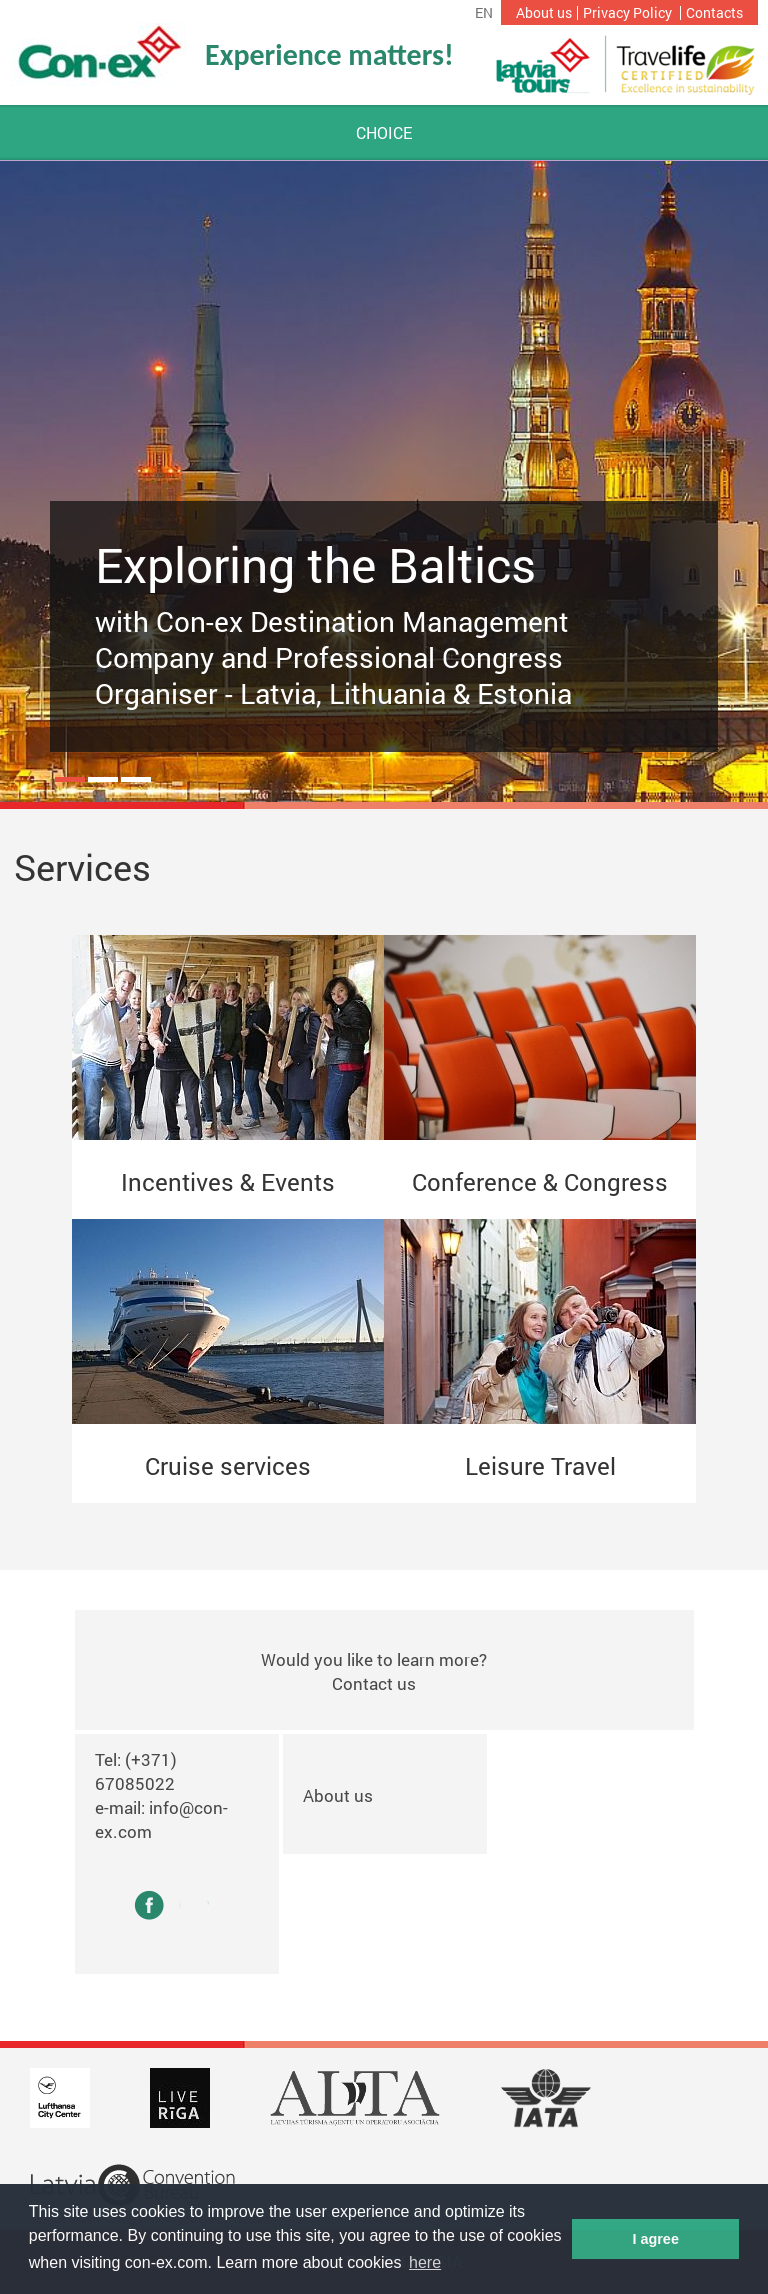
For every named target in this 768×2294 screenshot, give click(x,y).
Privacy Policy (627, 13)
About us (544, 13)
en (484, 13)
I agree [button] (655, 2239)
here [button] (425, 2262)
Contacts (714, 13)
